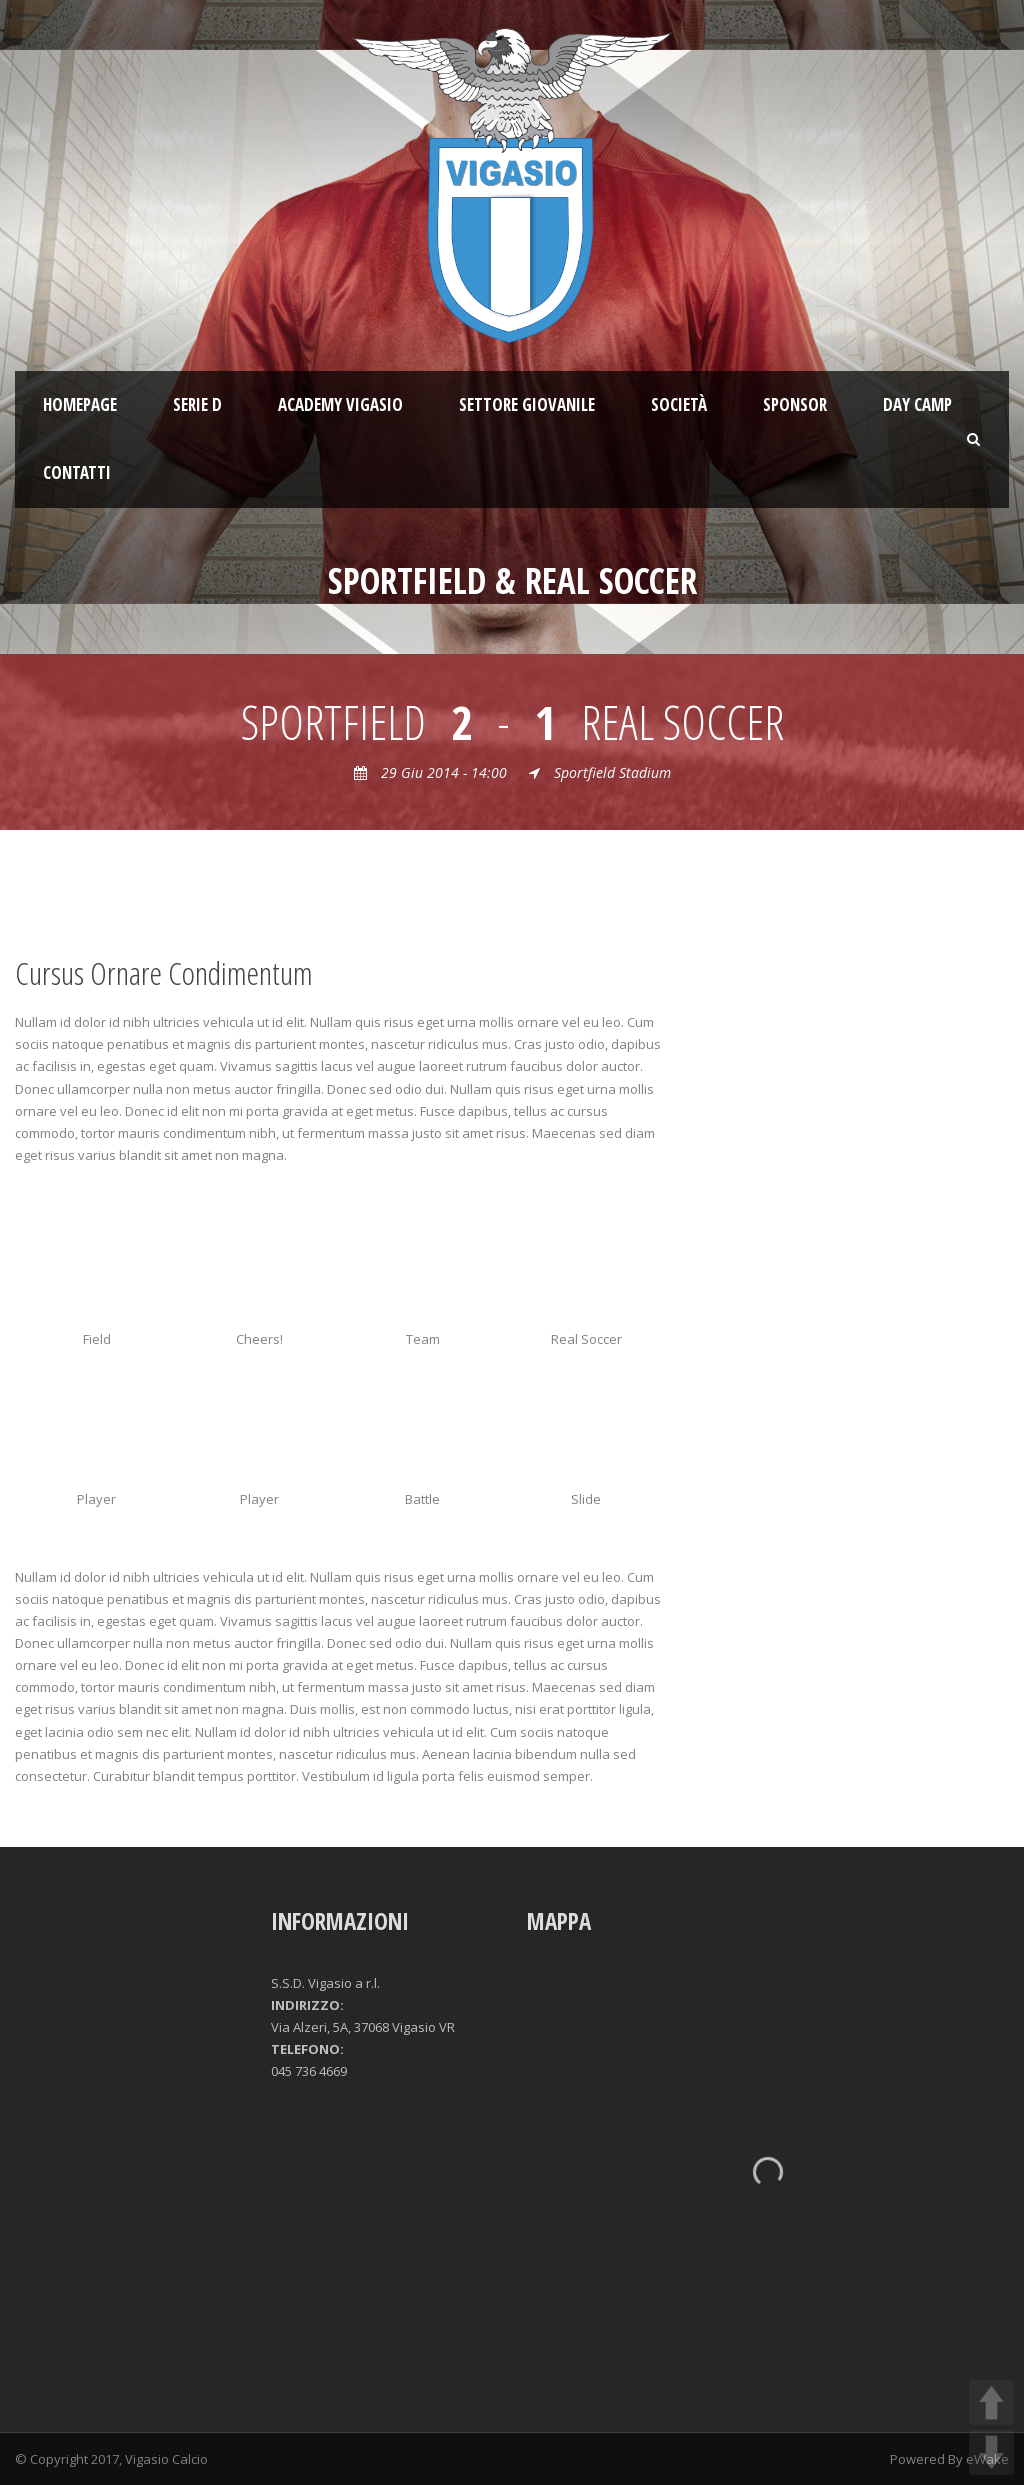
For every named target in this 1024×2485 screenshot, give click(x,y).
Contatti (77, 472)
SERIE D (197, 404)
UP (991, 2402)
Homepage (80, 404)
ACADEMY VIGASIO (340, 404)
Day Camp (917, 404)
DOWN (991, 2452)
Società (679, 404)
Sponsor (795, 404)
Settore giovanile (527, 404)
